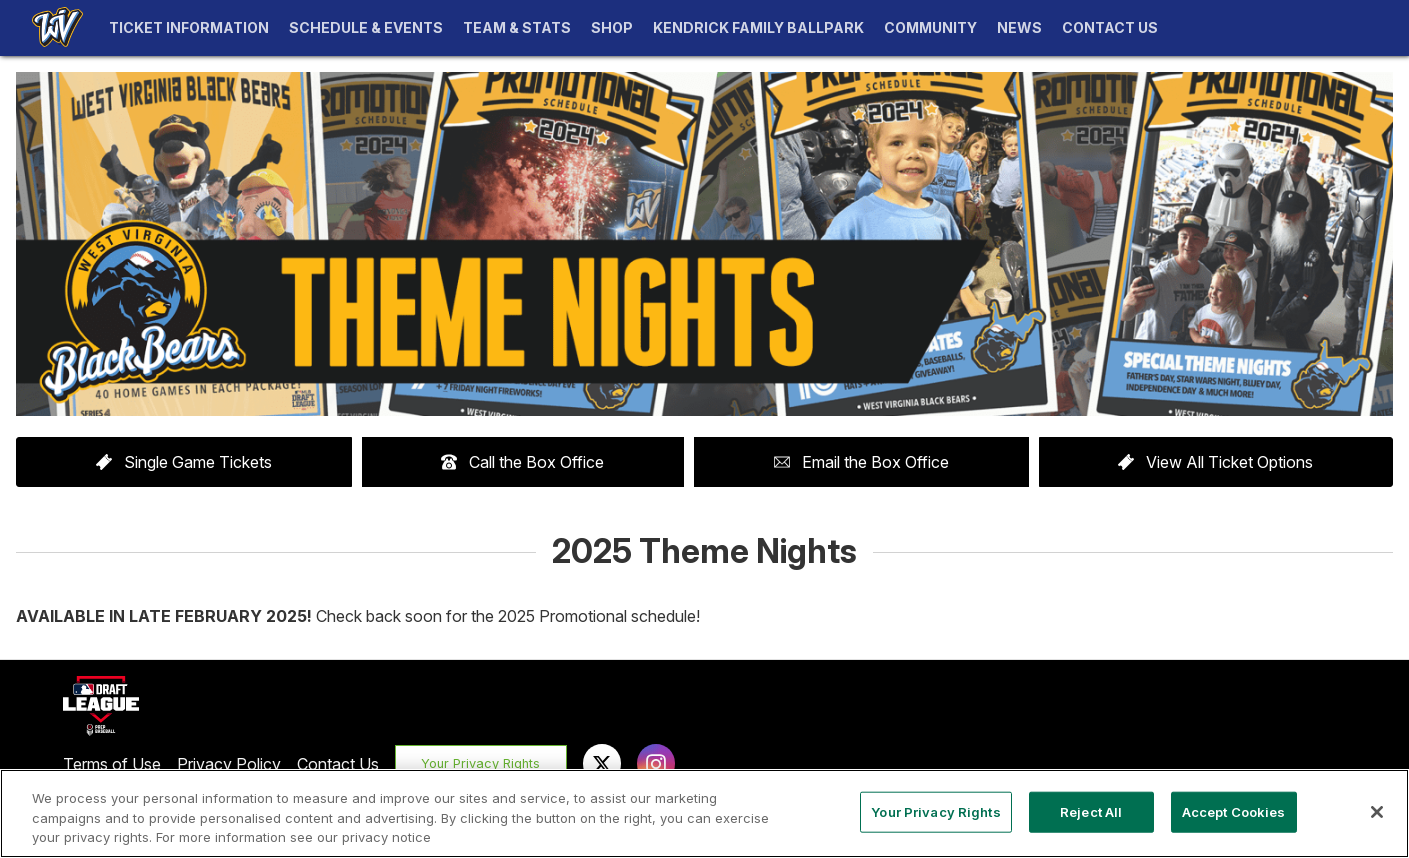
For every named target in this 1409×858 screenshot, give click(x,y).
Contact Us (338, 764)
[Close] (1377, 812)
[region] (704, 813)
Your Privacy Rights (480, 763)
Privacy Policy (229, 764)
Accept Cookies (1234, 811)
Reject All (1091, 811)
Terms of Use (112, 764)
